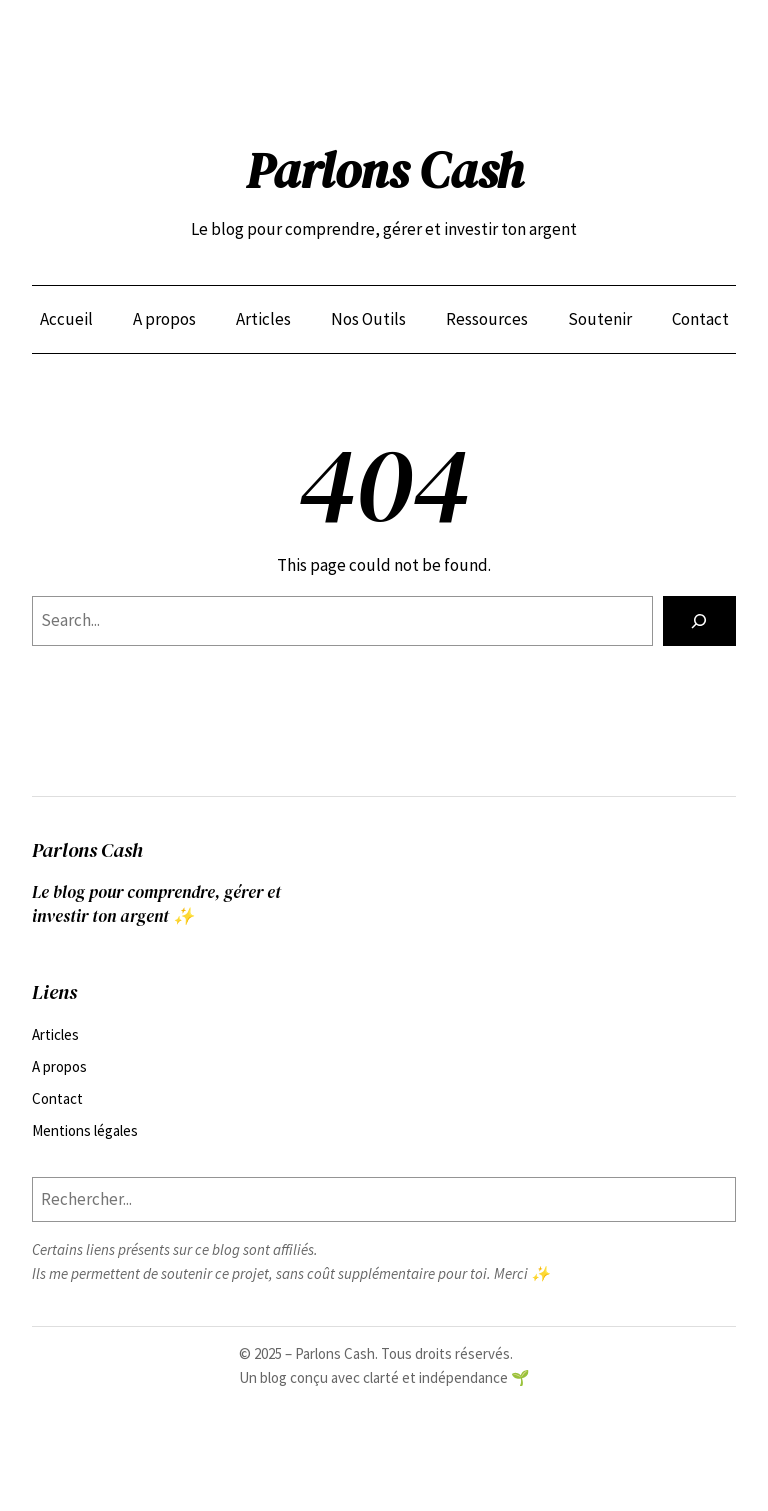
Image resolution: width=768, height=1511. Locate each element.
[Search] (699, 621)
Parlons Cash (384, 170)
